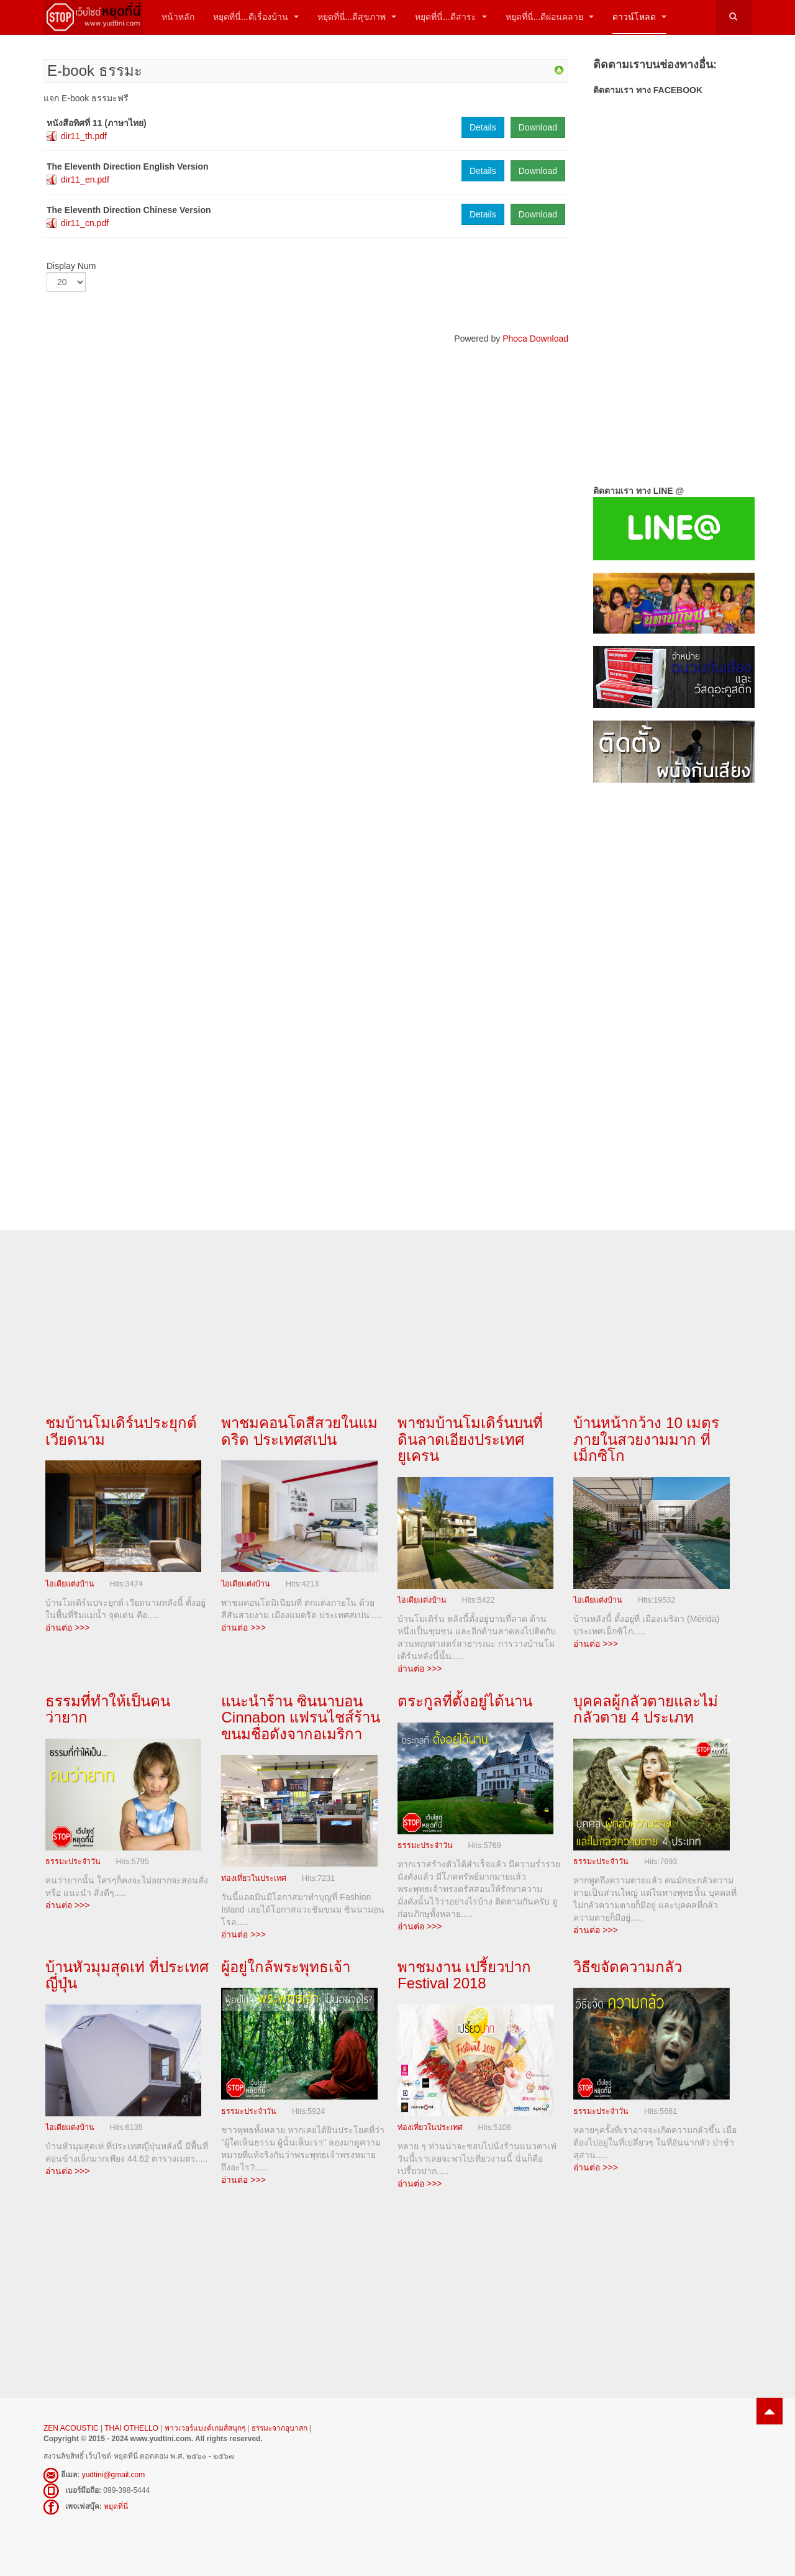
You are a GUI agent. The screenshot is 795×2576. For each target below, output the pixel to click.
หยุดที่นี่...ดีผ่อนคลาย (550, 17)
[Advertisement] (672, 994)
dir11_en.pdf (85, 179)
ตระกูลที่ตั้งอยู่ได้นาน (465, 1700)
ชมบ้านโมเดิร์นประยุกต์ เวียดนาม (121, 1430)
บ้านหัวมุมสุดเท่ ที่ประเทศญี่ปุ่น (127, 1974)
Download (538, 127)
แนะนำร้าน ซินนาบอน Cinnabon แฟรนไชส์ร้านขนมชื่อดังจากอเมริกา (300, 1717)
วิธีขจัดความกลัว (627, 1966)
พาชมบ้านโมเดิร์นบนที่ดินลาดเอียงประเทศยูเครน (470, 1439)
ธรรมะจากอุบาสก (279, 2427)
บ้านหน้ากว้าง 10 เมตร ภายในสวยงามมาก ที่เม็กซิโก (646, 1439)
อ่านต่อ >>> (67, 1627)
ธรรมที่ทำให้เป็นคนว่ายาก (107, 1708)
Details (483, 127)
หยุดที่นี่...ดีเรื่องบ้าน (256, 17)
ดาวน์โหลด (639, 17)
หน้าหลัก (177, 17)
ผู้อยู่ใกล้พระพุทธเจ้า (285, 1966)
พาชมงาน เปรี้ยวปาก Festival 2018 (464, 1974)
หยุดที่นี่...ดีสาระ (451, 17)
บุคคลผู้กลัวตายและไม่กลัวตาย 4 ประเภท (645, 1708)
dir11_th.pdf (84, 136)
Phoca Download (535, 339)
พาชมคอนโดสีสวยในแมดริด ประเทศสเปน (299, 1430)
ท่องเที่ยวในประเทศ (253, 1877)
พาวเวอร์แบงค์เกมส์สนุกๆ (205, 2427)
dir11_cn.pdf (85, 223)
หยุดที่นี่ (116, 2505)
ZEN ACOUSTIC (72, 2427)
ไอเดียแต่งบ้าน (69, 1583)
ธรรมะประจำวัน (73, 1861)
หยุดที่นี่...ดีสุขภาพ (357, 17)
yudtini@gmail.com (113, 2473)
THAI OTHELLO (131, 2427)
